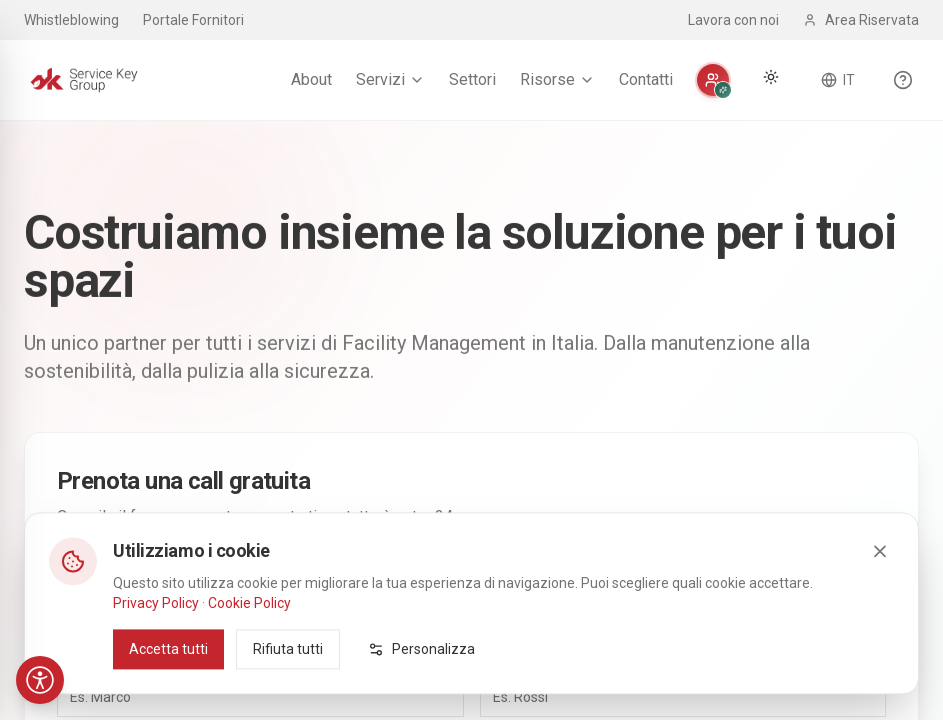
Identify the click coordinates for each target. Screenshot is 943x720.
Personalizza (421, 680)
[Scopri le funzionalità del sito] (903, 80)
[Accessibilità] (40, 680)
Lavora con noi (733, 20)
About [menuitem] (311, 79)
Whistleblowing (71, 20)
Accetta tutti (168, 680)
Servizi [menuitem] (390, 79)
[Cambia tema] (771, 77)
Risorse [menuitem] (557, 79)
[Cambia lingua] (838, 80)
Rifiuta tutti (288, 680)
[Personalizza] (713, 80)
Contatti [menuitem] (646, 79)
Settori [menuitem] (472, 79)
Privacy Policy (156, 634)
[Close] (880, 582)
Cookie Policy (249, 634)
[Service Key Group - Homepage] (84, 80)
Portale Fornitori (193, 20)
